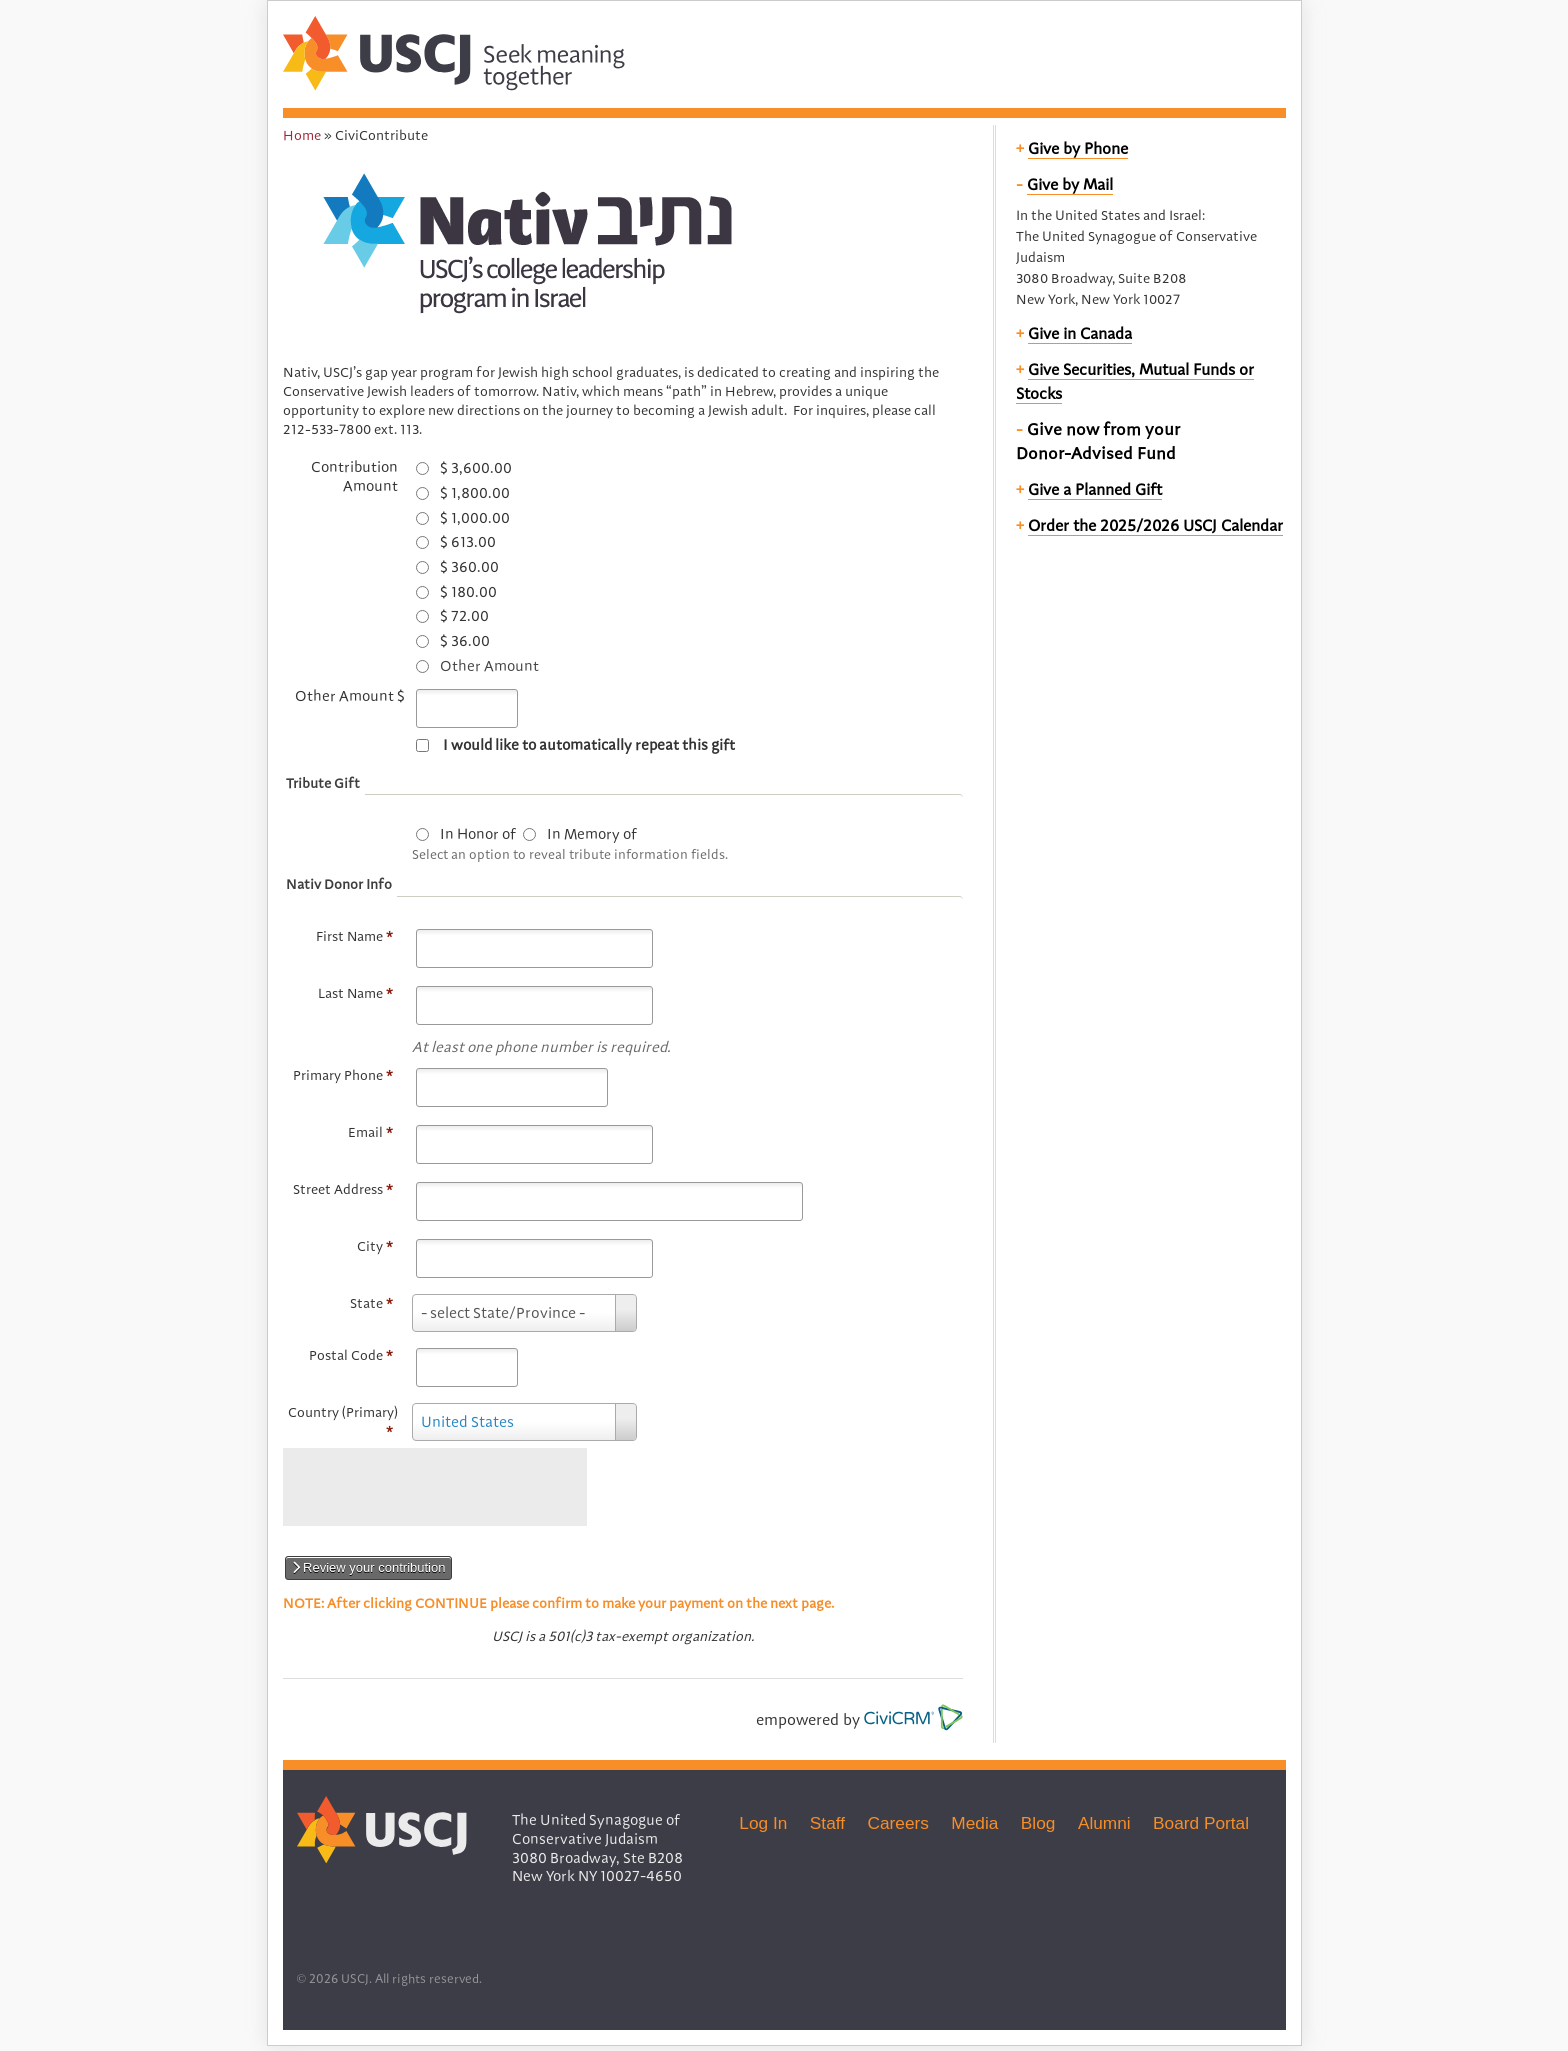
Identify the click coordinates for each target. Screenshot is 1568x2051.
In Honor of (478, 834)
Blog (1038, 1823)
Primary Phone (343, 1075)
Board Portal (1201, 1823)
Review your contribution (369, 1567)
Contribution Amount (354, 476)
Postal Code (351, 1355)
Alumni (1104, 1823)
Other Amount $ (350, 696)
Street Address (343, 1189)
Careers (898, 1823)
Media (974, 1823)
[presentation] (435, 1487)
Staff (827, 1823)
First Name (354, 936)
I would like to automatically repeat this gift (589, 745)
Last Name (355, 993)
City (375, 1246)
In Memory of (592, 834)
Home (302, 135)
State (371, 1303)
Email (370, 1132)
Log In (763, 1823)
